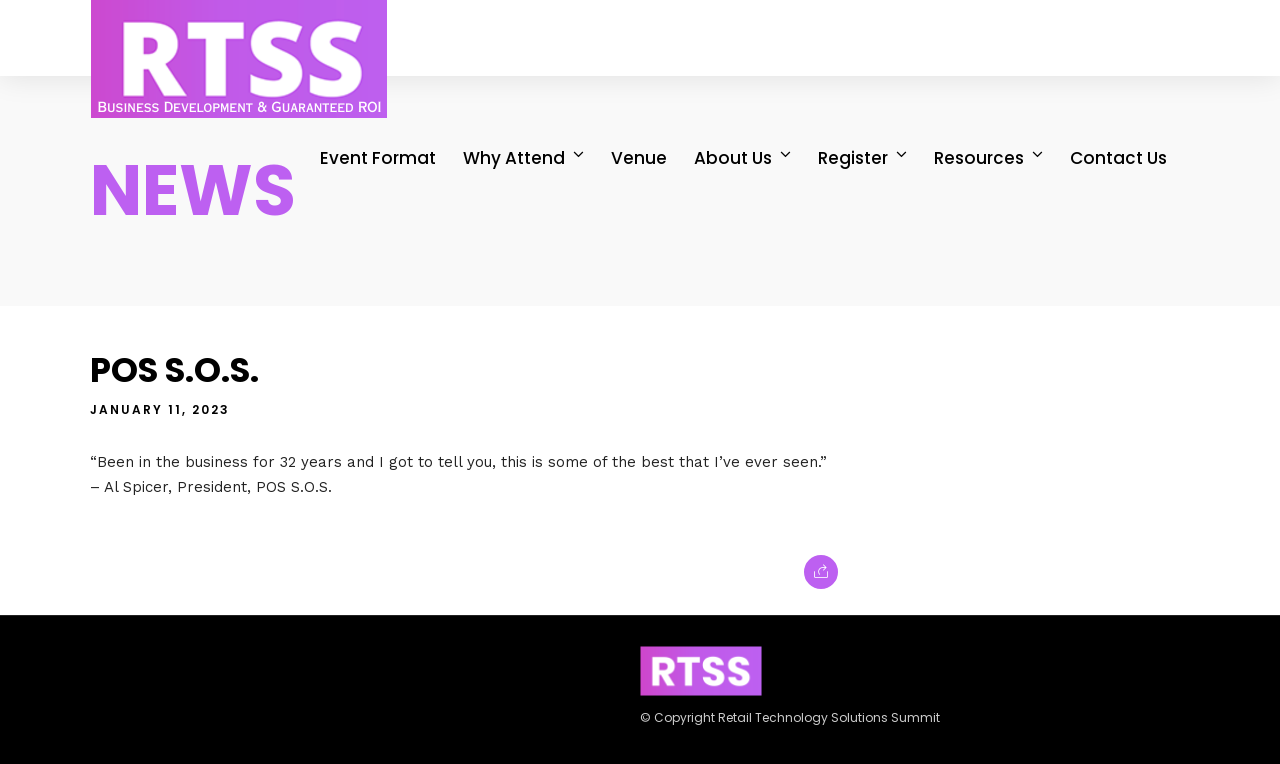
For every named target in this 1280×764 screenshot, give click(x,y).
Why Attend (515, 158)
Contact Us (1119, 158)
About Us (734, 158)
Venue (640, 158)
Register (854, 158)
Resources (980, 158)
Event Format (379, 158)
